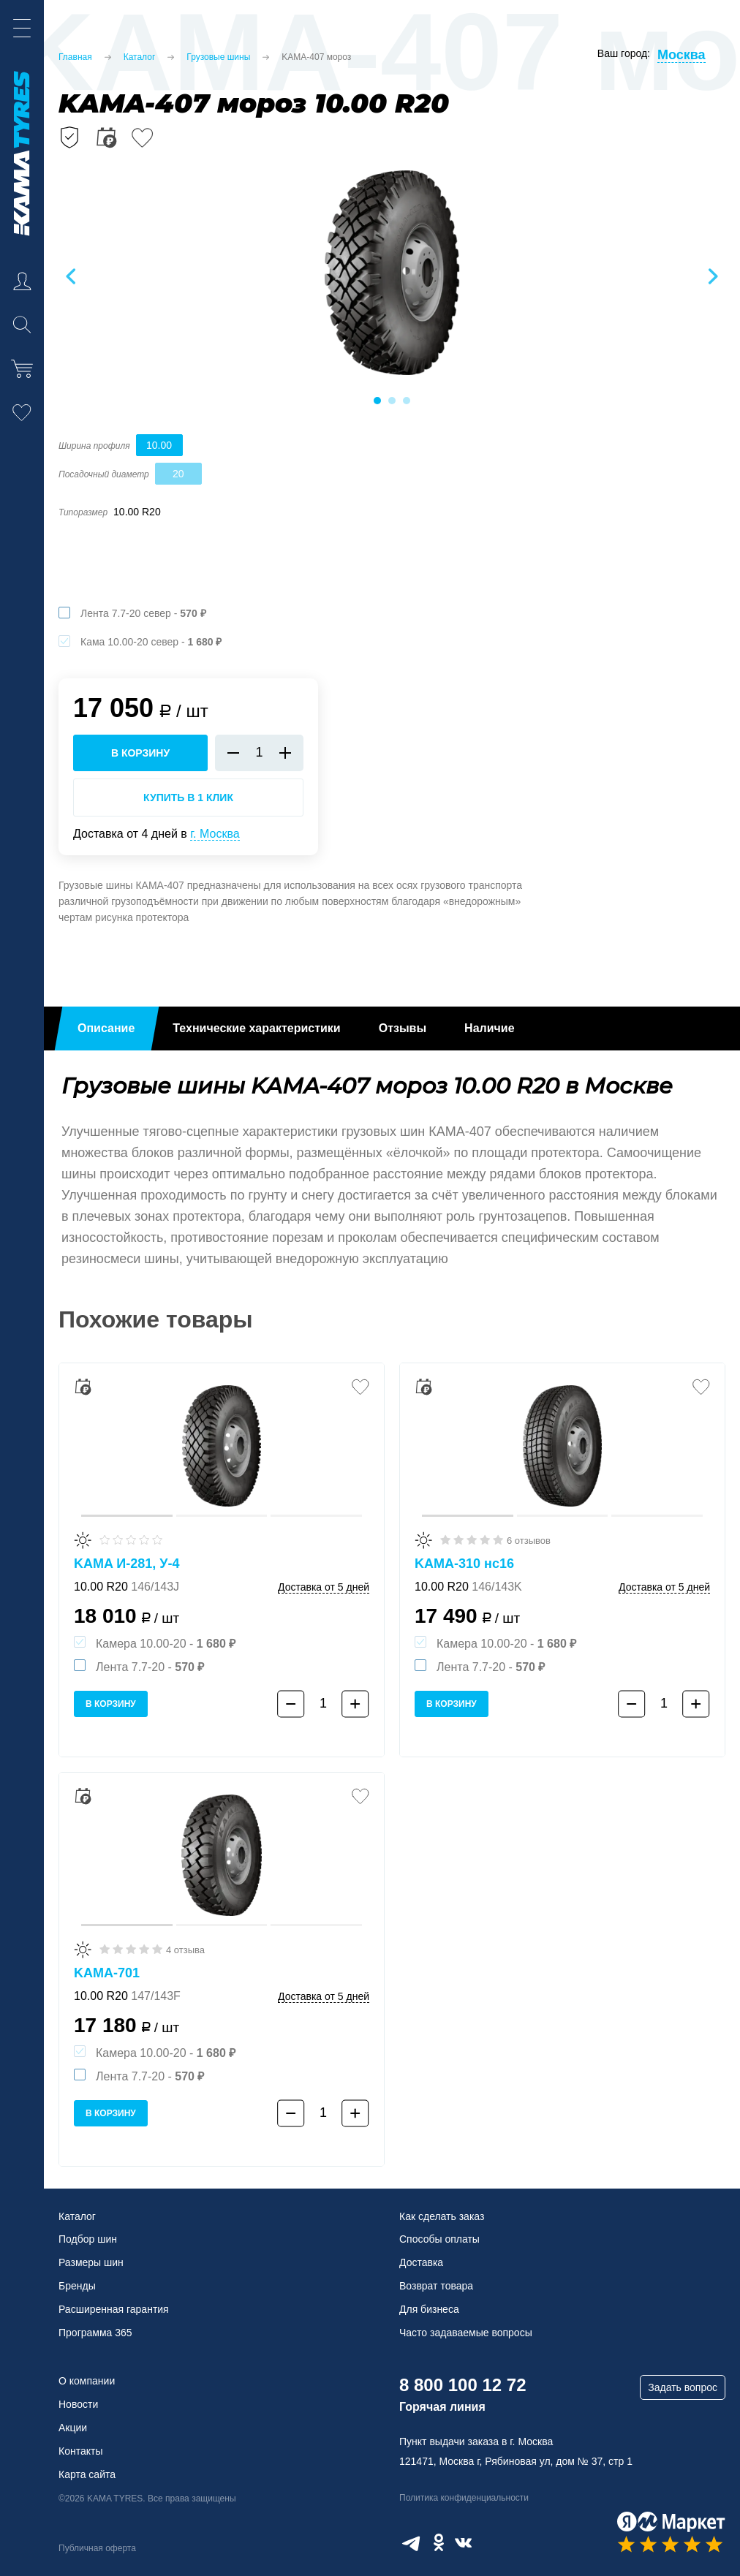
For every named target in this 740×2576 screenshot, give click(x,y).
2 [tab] (392, 400)
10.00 (159, 445)
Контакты (80, 2451)
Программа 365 (95, 2332)
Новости (78, 2404)
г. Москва (214, 833)
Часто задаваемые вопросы (465, 2332)
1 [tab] (377, 400)
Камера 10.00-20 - (165, 1643)
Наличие (489, 1028)
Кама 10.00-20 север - (151, 642)
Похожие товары (155, 1319)
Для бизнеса (429, 2309)
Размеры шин (91, 2262)
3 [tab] (406, 400)
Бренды (77, 2286)
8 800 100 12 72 (462, 2385)
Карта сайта (87, 2474)
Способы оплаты (439, 2239)
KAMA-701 (107, 1973)
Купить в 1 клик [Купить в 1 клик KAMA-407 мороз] (188, 797)
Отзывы (402, 1028)
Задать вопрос (682, 2387)
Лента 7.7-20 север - (143, 613)
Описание (106, 1028)
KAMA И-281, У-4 (127, 1563)
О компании (86, 2381)
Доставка (421, 2262)
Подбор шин (87, 2239)
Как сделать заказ (441, 2216)
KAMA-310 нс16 (464, 1563)
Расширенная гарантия (113, 2309)
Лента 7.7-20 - (150, 1667)
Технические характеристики (256, 1028)
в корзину (140, 753)
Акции (72, 2427)
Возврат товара (436, 2286)
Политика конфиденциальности (464, 2498)
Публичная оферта (97, 2548)
